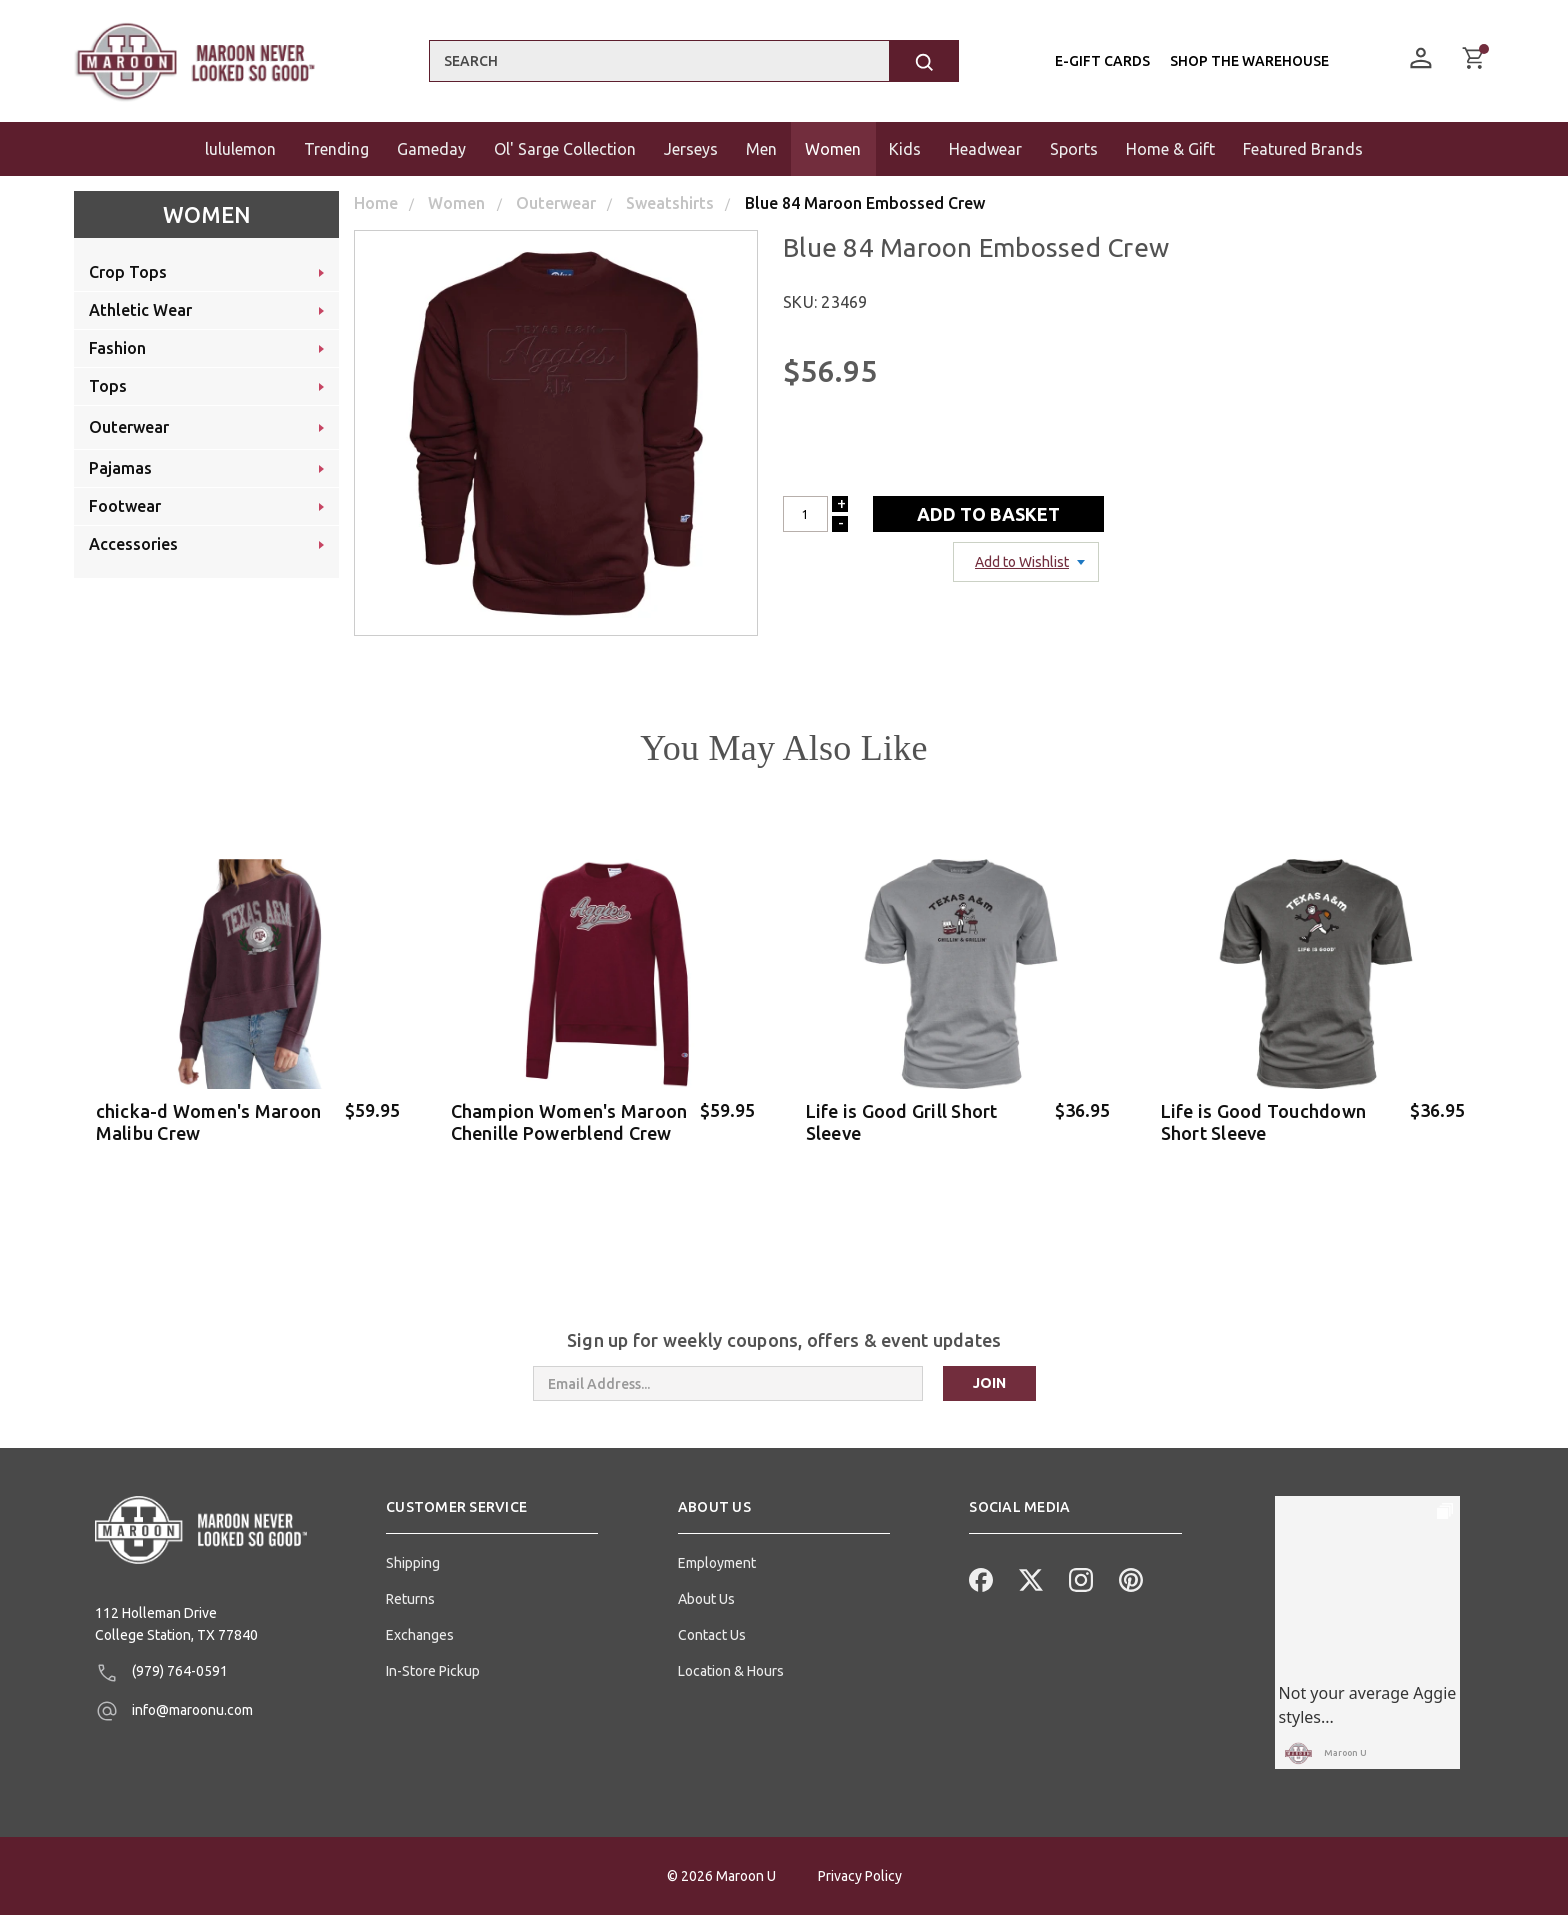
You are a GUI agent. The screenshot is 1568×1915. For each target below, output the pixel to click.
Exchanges (420, 1635)
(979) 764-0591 (161, 1673)
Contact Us (712, 1635)
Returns (410, 1599)
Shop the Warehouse (1249, 61)
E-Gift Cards (1102, 61)
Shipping (413, 1563)
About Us (706, 1599)
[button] (492, 1515)
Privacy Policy (860, 1876)
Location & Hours (731, 1671)
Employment (717, 1563)
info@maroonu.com (174, 1711)
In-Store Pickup (433, 1671)
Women (207, 214)
